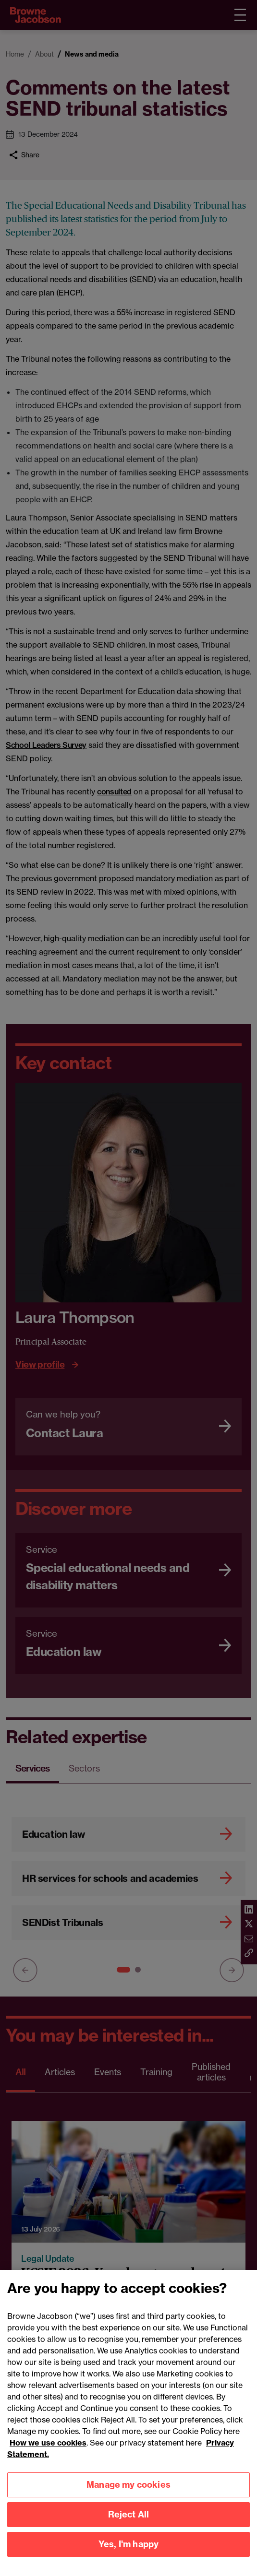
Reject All (128, 2561)
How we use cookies (48, 2490)
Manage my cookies (128, 2532)
